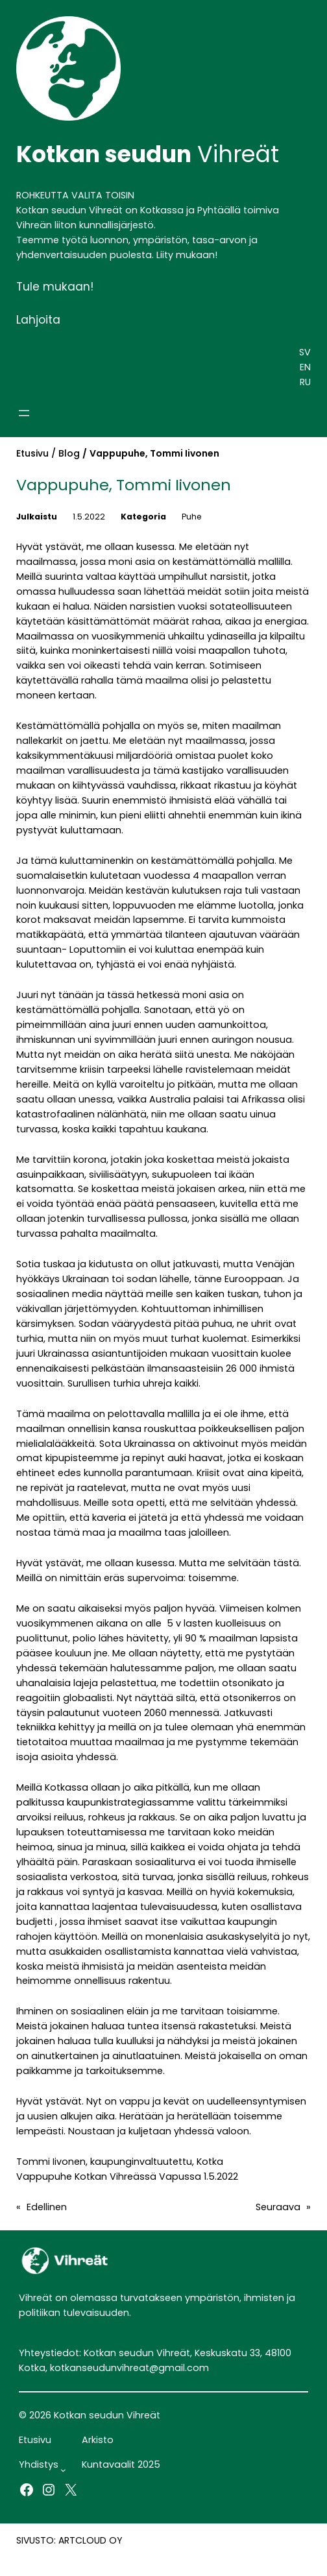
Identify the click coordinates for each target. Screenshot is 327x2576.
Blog (69, 453)
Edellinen (47, 2206)
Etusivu (32, 453)
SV (305, 352)
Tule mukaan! (54, 286)
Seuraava (278, 2206)
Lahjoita (38, 320)
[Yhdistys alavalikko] (63, 2470)
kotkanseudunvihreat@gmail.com (129, 2367)
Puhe (192, 516)
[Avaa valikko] (24, 413)
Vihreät (147, 154)
